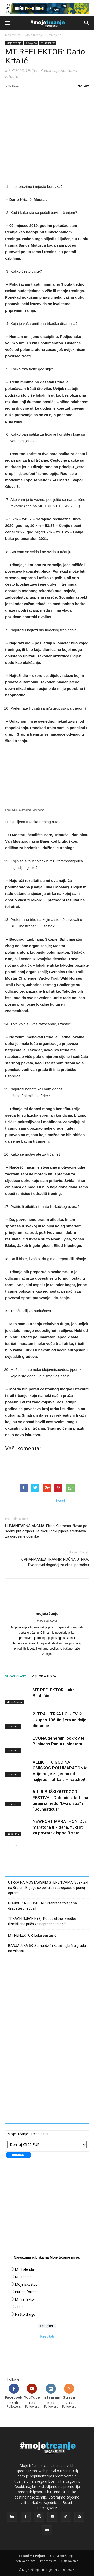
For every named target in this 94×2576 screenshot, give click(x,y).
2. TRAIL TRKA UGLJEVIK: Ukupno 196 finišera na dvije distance (59, 1719)
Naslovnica (13, 35)
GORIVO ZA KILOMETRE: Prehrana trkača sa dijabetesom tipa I (42, 1905)
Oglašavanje (69, 2561)
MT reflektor (48, 43)
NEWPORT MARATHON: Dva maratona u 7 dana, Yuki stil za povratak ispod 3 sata (60, 1827)
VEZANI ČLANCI (16, 1676)
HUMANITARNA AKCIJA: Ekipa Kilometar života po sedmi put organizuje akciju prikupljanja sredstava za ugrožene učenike (46, 1531)
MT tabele (23, 2276)
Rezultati (47, 2336)
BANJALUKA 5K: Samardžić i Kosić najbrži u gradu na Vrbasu (47, 1948)
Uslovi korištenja (62, 2556)
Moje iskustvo (26, 2284)
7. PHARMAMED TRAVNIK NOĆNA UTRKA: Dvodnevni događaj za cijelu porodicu (54, 1562)
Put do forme (26, 2291)
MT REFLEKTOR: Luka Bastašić (32, 1935)
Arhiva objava (25, 2561)
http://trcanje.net (47, 1620)
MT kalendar (25, 2269)
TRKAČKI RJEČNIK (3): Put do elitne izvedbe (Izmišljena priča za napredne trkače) (42, 1921)
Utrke (19, 2306)
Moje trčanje (34, 35)
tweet (60, 1500)
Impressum (48, 2561)
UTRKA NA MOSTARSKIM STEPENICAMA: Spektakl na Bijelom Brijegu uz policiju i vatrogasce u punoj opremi (48, 1887)
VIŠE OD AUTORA (44, 1676)
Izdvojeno (55, 35)
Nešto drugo (25, 2314)
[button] (87, 23)
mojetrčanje (47, 1613)
